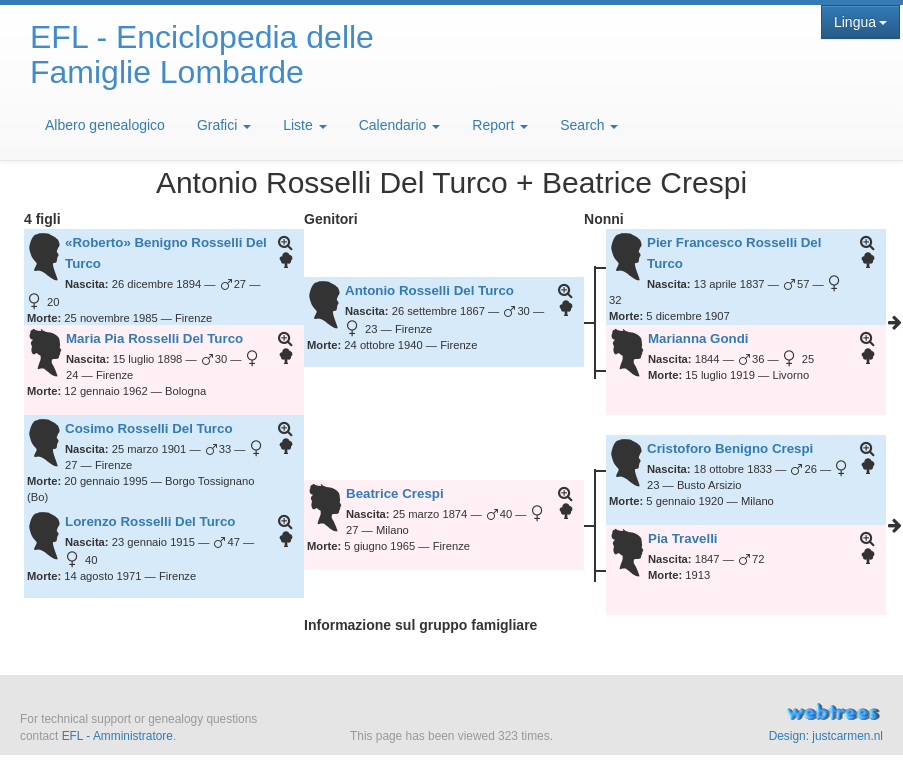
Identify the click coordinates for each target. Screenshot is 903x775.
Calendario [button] (400, 125)
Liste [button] (304, 125)
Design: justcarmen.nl (826, 736)
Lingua (860, 22)
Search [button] (589, 125)
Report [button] (500, 125)
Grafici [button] (224, 125)
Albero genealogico (105, 125)
